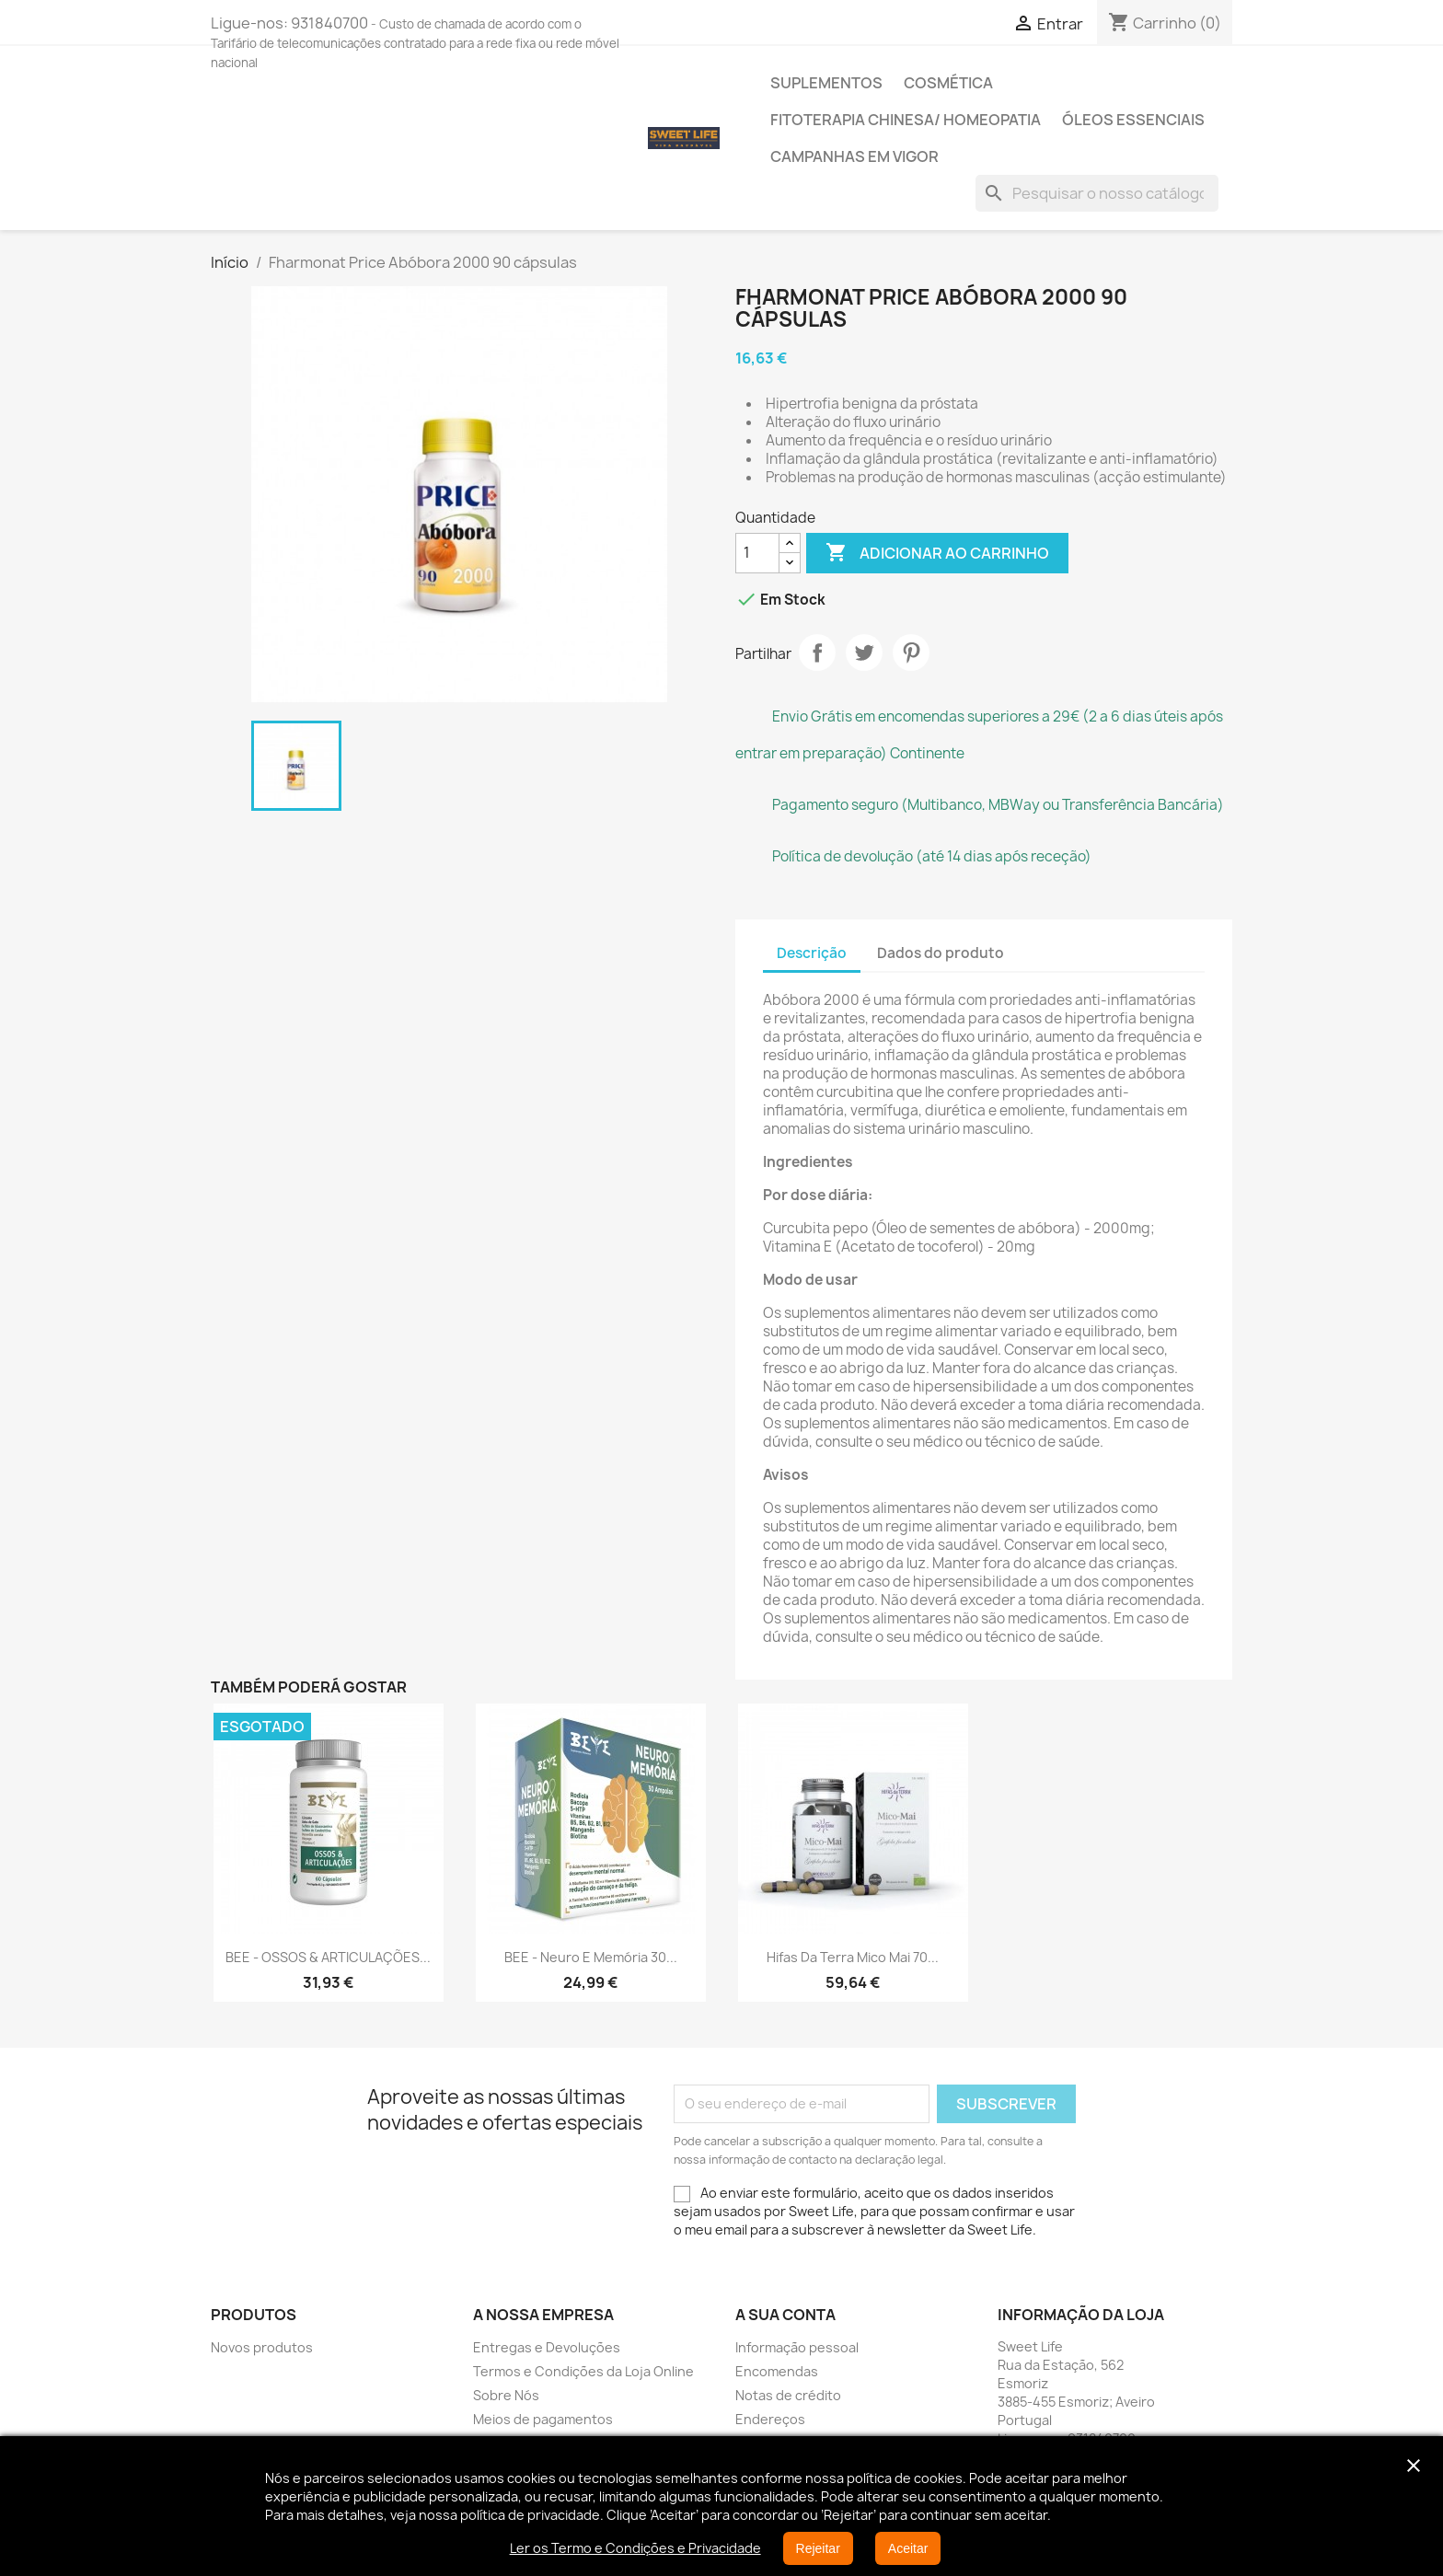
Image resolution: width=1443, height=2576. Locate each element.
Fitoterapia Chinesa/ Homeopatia (905, 120)
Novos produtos (262, 2347)
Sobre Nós (506, 2395)
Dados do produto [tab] (940, 953)
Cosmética (948, 83)
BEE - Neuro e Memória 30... (590, 1957)
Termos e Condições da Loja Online (583, 2371)
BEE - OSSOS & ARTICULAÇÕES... (328, 1957)
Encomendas (776, 2371)
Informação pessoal (797, 2347)
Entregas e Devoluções (546, 2347)
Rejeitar (818, 2548)
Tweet (864, 652)
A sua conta (785, 2315)
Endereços (770, 2419)
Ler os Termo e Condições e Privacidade (635, 2548)
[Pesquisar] (1096, 193)
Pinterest (911, 652)
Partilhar (817, 652)
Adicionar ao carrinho (937, 553)
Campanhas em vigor (854, 156)
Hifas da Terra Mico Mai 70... (853, 1957)
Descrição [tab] (812, 953)
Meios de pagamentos (543, 2419)
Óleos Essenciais (1133, 120)
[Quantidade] (757, 553)
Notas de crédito (788, 2395)
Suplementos (826, 83)
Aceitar (908, 2548)
